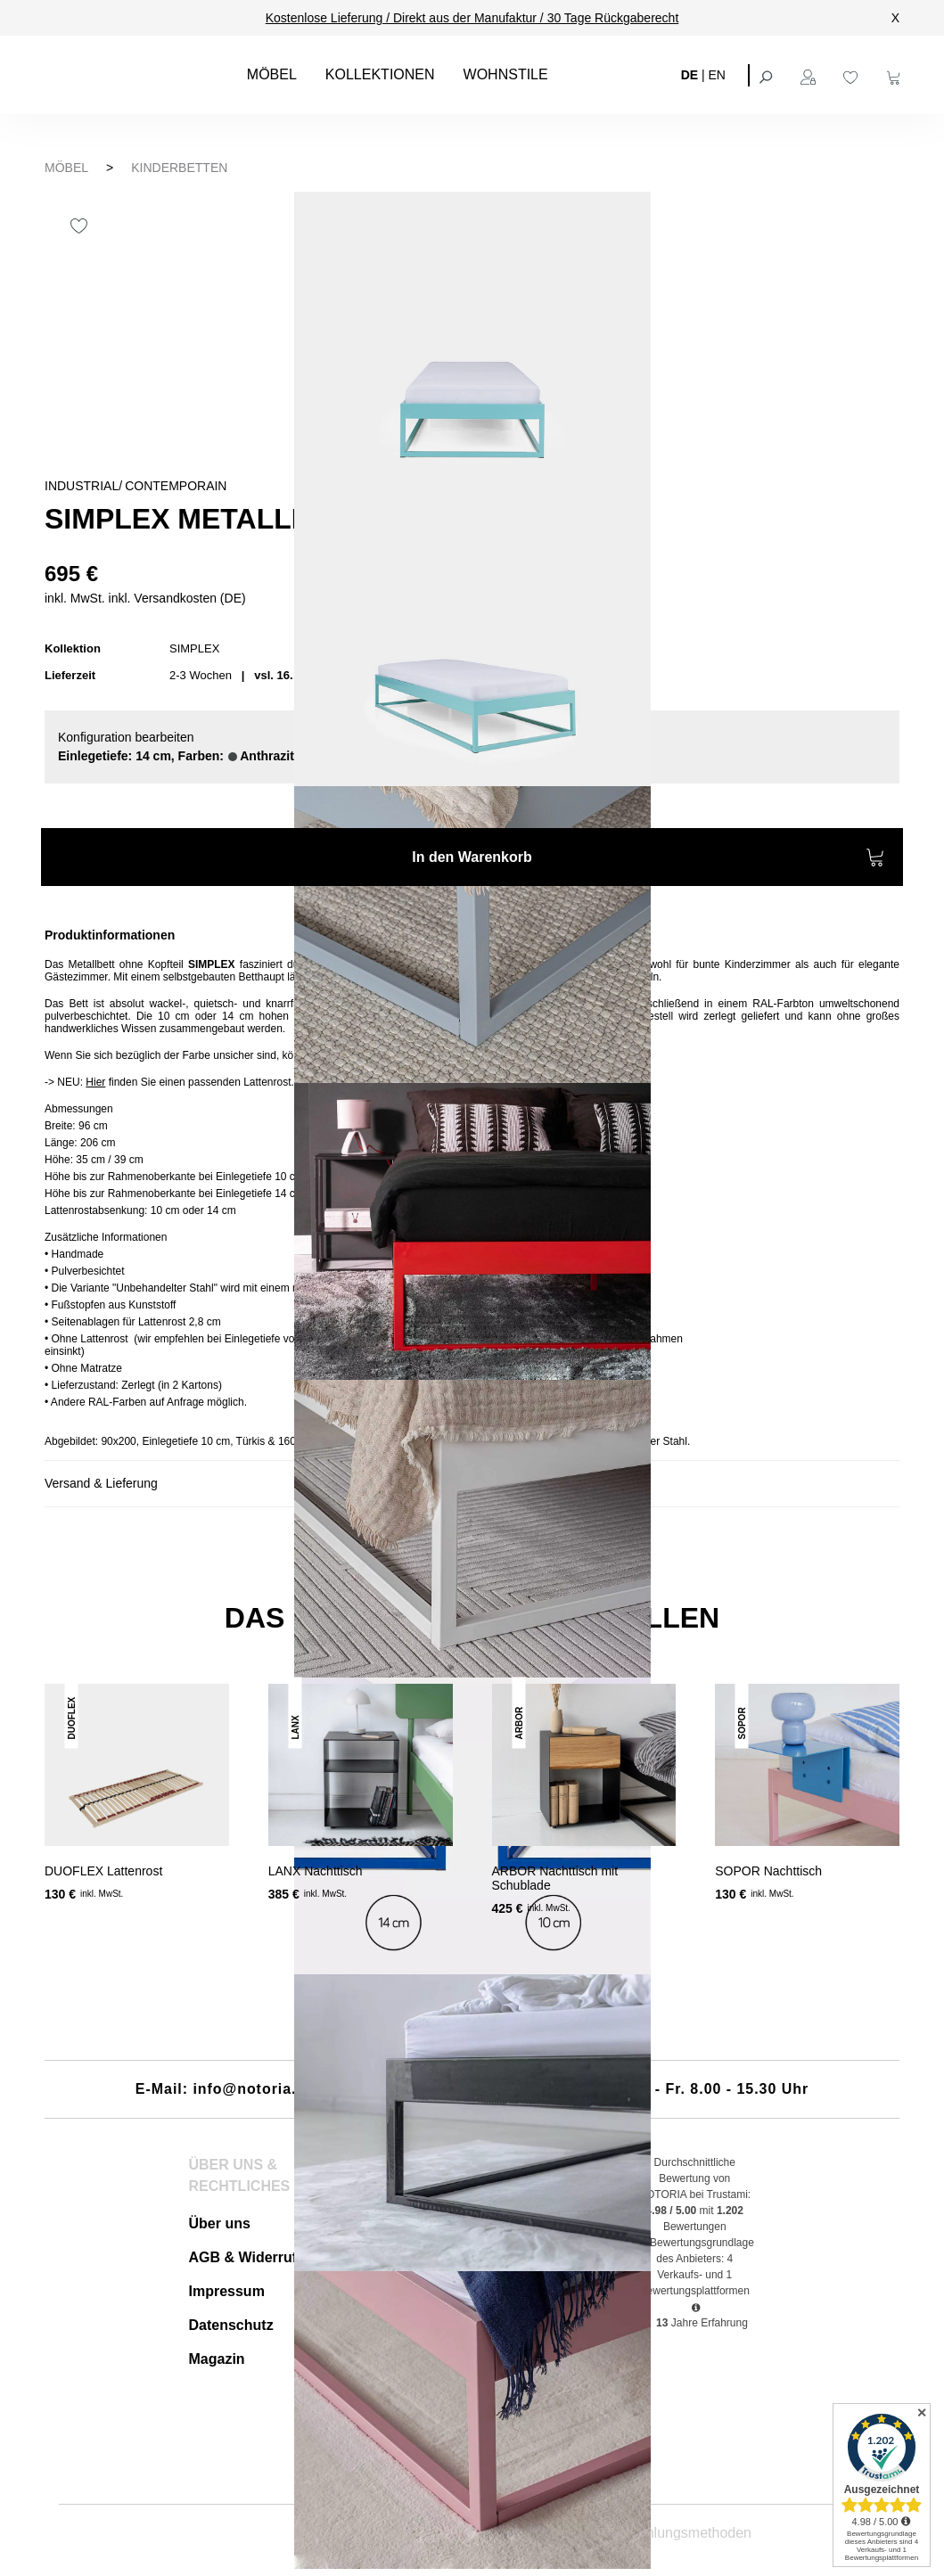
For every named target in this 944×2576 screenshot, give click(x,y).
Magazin (217, 2359)
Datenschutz (231, 2325)
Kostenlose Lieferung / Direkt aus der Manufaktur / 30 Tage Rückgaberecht (472, 18)
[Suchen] (767, 75)
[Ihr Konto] (810, 75)
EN (717, 74)
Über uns (219, 2223)
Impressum (227, 2291)
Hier (95, 1082)
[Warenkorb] (895, 75)
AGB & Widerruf (243, 2257)
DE (689, 74)
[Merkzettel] (853, 75)
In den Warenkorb (648, 860)
